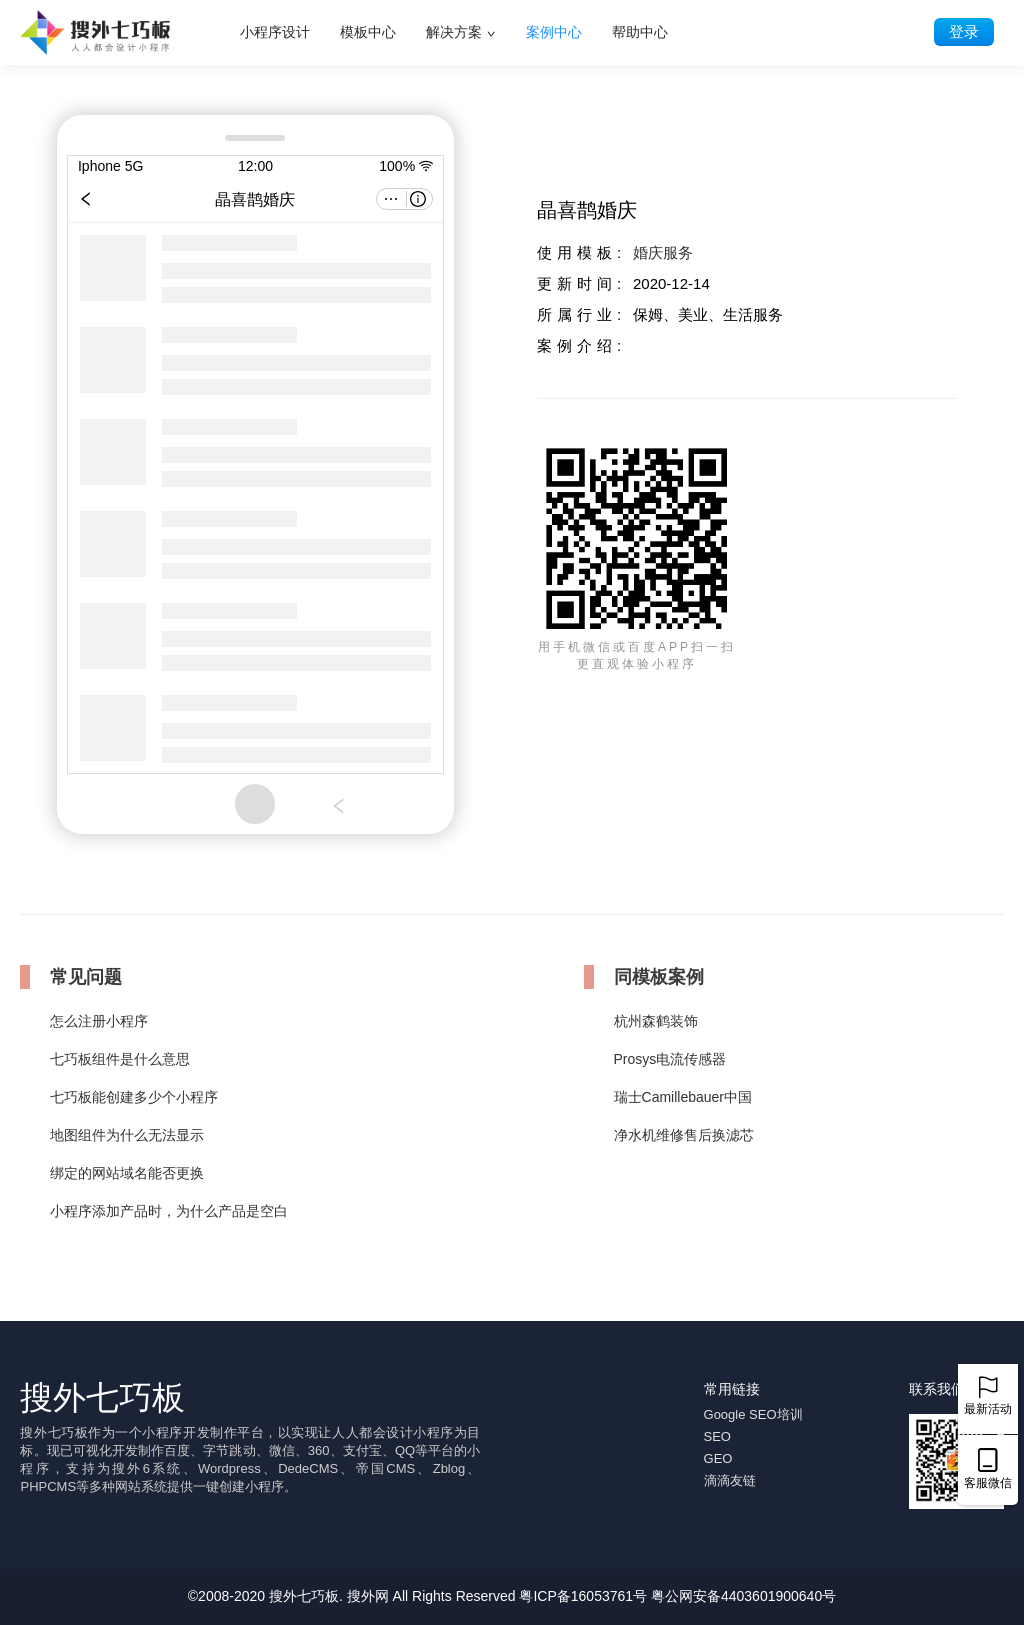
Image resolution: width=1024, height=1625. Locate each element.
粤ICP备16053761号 (583, 1596)
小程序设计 (275, 32)
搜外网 (368, 1596)
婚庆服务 (663, 252)
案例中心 (554, 32)
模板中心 (368, 32)
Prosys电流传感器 (670, 1059)
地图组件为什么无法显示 (127, 1135)
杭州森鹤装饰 (656, 1021)
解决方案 (454, 32)
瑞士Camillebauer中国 (683, 1097)
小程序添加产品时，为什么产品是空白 (169, 1211)
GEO (718, 1458)
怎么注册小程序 (99, 1021)
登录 (964, 31)
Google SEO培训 (753, 1414)
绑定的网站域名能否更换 (127, 1173)
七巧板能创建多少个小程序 (134, 1097)
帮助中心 (640, 32)
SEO (717, 1436)
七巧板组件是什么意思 (120, 1059)
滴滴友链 (730, 1480)
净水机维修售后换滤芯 (684, 1135)
